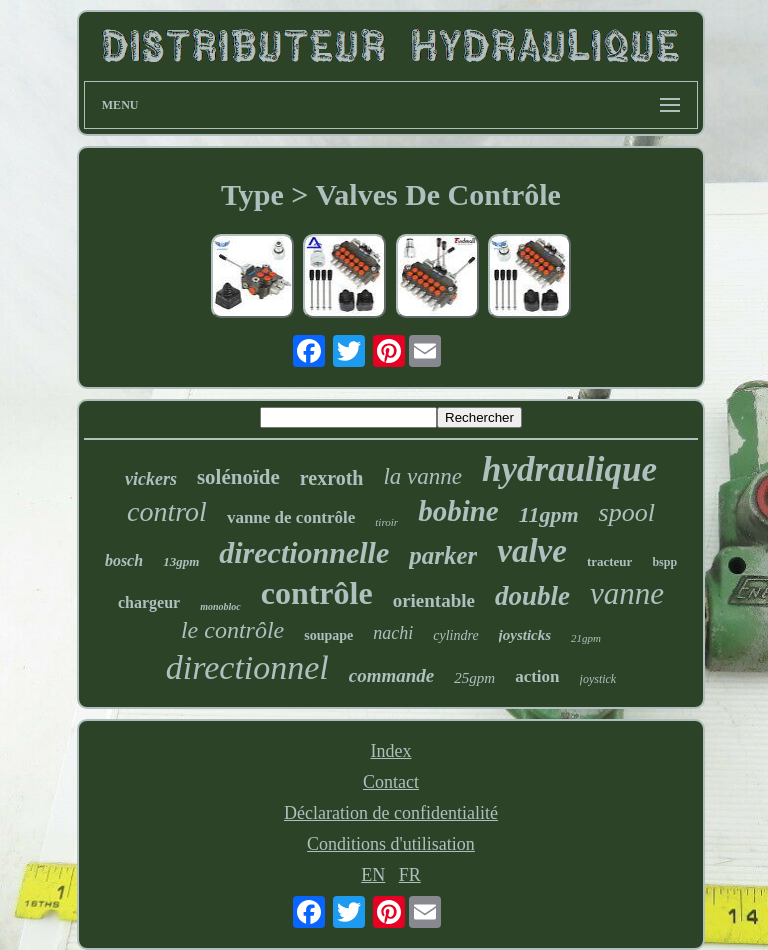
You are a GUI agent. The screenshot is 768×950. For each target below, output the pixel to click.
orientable (434, 600)
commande (392, 675)
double (532, 596)
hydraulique (569, 469)
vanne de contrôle (291, 517)
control (167, 511)
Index (390, 751)
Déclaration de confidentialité (391, 813)
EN (373, 875)
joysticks (525, 635)
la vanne (422, 476)
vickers (151, 479)
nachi (393, 633)
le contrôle (232, 630)
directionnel (247, 667)
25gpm (474, 678)
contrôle (317, 593)
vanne (627, 593)
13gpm (181, 561)
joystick (598, 679)
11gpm (549, 514)
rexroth (332, 478)
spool (627, 512)
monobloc (220, 606)
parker (443, 555)
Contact (391, 782)
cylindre (455, 635)
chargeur (149, 602)
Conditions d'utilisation (391, 844)
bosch (124, 560)
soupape (328, 635)
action (537, 676)
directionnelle (304, 552)
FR (410, 875)
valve (532, 551)
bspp (664, 562)
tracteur (609, 561)
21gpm (586, 638)
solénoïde (238, 477)
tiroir (386, 522)
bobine (458, 511)
